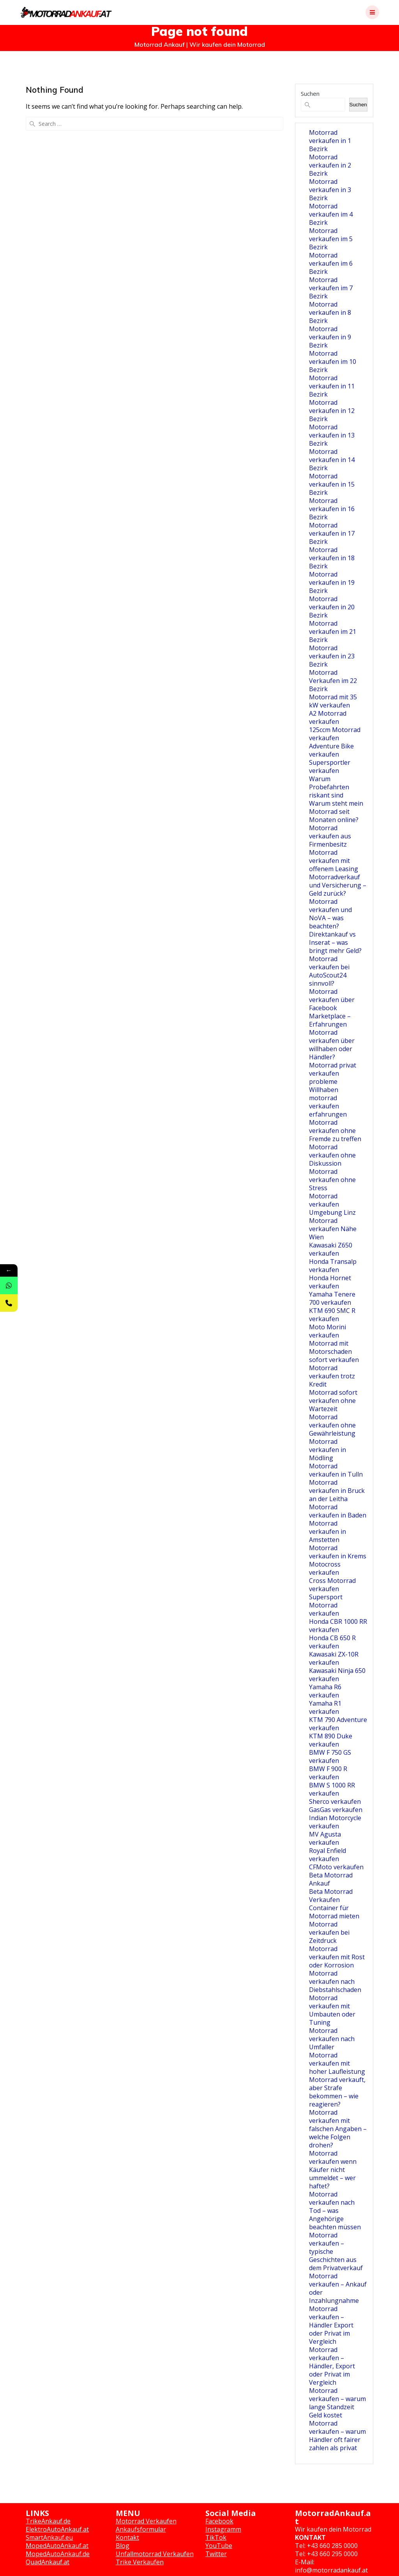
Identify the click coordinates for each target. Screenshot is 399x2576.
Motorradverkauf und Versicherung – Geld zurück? (337, 885)
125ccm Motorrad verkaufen (334, 733)
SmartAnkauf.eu (49, 2537)
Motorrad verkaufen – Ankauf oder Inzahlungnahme (338, 2288)
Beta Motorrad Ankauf (331, 1879)
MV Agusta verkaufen (325, 1838)
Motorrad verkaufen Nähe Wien (333, 1228)
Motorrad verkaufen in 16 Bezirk (332, 508)
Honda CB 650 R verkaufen (332, 1642)
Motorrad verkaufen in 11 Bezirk (332, 386)
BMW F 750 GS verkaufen (330, 1756)
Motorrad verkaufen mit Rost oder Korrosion (337, 1956)
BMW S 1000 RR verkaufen (332, 1789)
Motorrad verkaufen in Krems (337, 1552)
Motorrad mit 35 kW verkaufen (333, 701)
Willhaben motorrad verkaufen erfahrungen (328, 1102)
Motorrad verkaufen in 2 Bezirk (330, 165)
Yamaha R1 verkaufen (325, 1707)
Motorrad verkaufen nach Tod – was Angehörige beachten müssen (335, 2210)
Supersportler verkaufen (329, 766)
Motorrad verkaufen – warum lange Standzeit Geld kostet (337, 2402)
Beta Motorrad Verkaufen (331, 1895)
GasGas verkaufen (335, 1809)
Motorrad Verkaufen (146, 2521)
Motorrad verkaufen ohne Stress (332, 1179)
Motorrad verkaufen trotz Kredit (332, 1376)
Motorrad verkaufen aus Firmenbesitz (330, 836)
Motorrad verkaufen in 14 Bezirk (332, 459)
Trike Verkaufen (140, 2562)
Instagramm (223, 2529)
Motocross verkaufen (325, 1568)
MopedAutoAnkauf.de (58, 2554)
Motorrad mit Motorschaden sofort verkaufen (334, 1351)
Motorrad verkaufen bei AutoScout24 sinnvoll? (329, 971)
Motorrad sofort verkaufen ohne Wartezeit (333, 1400)
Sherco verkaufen (335, 1801)
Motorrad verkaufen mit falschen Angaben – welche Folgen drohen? (338, 2128)
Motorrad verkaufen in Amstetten (327, 1531)
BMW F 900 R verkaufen (328, 1772)
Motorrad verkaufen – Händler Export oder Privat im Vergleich (331, 2325)
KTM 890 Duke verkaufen (330, 1740)
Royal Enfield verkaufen (327, 1854)
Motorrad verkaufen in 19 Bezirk (332, 582)
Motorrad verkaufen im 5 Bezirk (331, 238)
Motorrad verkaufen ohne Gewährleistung (332, 1425)
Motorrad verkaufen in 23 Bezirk (332, 656)
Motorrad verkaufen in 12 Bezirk (332, 410)
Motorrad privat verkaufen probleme (332, 1073)
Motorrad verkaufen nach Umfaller (332, 2038)
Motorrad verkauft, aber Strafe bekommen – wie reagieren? (337, 2091)
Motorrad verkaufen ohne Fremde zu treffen (335, 1130)
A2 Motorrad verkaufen (327, 717)
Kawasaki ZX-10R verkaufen (333, 1658)
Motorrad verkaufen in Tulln (336, 1470)
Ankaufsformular (141, 2529)
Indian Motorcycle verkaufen (335, 1822)
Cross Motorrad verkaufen (332, 1584)
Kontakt (127, 2537)
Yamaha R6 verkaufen (325, 1691)
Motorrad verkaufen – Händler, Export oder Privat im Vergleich (332, 2366)
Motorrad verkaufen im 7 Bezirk (331, 287)
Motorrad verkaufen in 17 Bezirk (332, 533)
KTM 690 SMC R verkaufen (332, 1314)
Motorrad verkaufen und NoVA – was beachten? (330, 913)
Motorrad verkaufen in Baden (337, 1511)
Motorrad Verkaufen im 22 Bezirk (333, 680)
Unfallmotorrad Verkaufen (155, 2554)
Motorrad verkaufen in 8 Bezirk (330, 312)
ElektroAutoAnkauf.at (57, 2529)
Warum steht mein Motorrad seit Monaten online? (336, 811)
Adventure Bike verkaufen (331, 750)
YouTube (218, 2545)
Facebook (219, 2521)
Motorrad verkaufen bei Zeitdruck (329, 1932)
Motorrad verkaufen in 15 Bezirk (332, 484)
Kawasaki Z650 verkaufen (330, 1249)
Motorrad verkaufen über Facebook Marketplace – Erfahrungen (332, 1008)
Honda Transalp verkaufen (333, 1265)
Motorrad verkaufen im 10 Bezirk (332, 361)
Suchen (310, 93)
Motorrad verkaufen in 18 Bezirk (332, 557)
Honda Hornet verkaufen (330, 1282)
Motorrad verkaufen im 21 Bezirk (332, 631)
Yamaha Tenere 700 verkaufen (332, 1298)
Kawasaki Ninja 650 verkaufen (337, 1674)
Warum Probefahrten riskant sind (329, 787)
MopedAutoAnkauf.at (57, 2545)
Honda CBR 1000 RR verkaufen (338, 1625)
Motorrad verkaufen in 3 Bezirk (330, 189)
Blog (122, 2545)
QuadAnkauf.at (47, 2562)
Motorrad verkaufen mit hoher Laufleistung (337, 2063)
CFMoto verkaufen (336, 1867)
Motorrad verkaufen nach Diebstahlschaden (335, 1981)
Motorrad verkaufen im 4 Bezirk (331, 214)
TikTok (215, 2537)
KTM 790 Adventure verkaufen (338, 1723)
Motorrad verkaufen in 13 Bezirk (332, 435)
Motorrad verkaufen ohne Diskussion (332, 1155)
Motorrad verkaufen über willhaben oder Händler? (332, 1044)
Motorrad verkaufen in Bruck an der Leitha (337, 1490)
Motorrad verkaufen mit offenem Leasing (333, 860)
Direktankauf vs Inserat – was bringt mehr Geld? (335, 942)
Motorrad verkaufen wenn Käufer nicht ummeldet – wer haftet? (333, 2169)
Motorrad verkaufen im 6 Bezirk (331, 263)
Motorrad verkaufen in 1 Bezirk (330, 140)
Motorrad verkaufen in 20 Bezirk (332, 607)
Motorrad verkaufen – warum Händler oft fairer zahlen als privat (337, 2435)
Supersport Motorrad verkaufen (326, 1605)
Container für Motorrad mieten (334, 1912)
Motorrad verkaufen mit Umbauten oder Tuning (332, 2010)
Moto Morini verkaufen (327, 1331)
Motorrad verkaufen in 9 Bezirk (330, 337)
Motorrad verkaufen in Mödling (327, 1449)
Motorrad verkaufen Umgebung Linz (332, 1204)
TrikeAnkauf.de (48, 2521)
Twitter (216, 2554)
